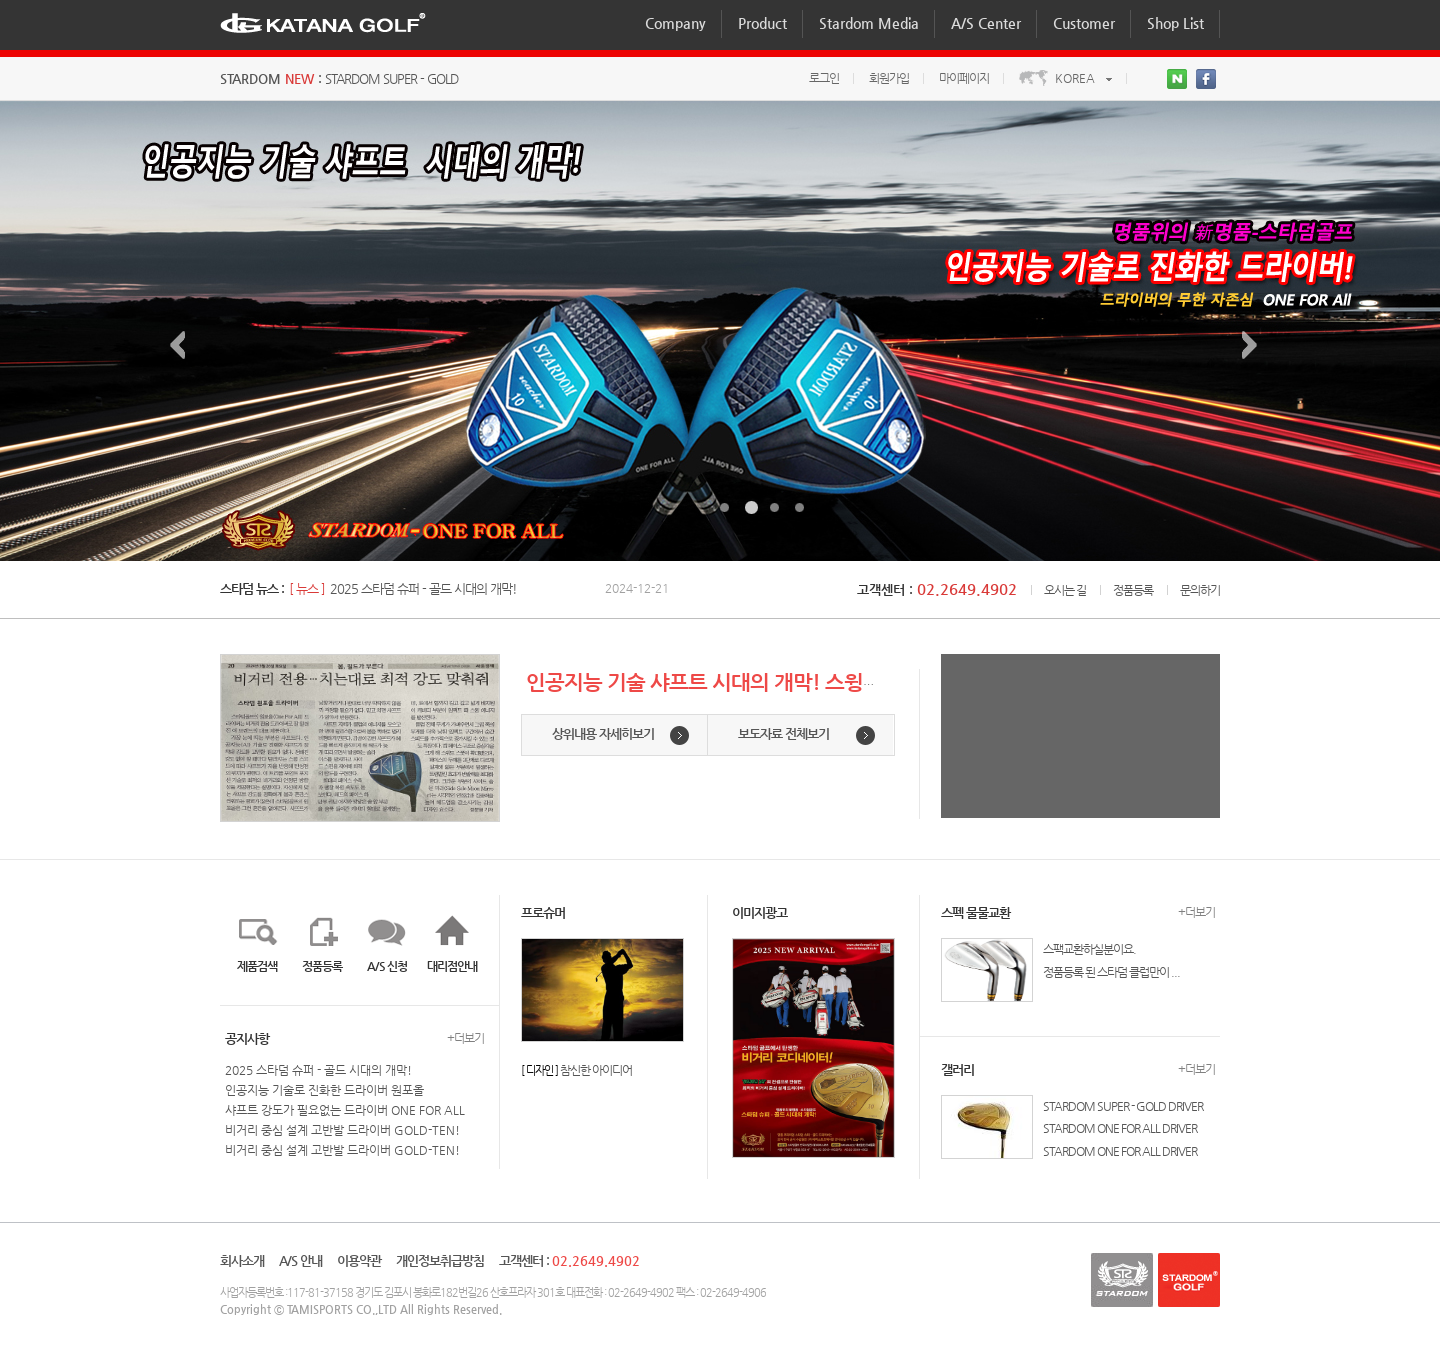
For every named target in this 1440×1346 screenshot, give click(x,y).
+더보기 (465, 1038)
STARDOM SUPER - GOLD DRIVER (1123, 1106)
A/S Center (986, 23)
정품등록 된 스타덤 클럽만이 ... (1111, 972)
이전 (184, 346)
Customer (1084, 23)
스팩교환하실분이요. (1089, 949)
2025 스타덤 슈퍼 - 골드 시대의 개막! (423, 588)
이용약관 (359, 1260)
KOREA (1075, 78)
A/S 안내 (300, 1260)
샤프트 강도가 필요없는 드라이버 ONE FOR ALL (345, 1110)
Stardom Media (869, 23)
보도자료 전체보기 (783, 733)
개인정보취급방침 (440, 1260)
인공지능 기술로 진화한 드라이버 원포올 (324, 1090)
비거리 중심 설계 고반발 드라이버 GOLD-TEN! (342, 1130)
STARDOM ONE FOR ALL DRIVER (1120, 1128)
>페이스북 (1208, 81)
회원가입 (889, 78)
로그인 (824, 78)
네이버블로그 (1179, 81)
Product (762, 23)
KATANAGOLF (323, 21)
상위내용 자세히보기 (603, 733)
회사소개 (242, 1260)
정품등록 (1133, 590)
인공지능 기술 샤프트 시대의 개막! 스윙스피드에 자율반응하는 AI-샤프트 (835, 681)
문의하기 (1200, 590)
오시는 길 (1065, 590)
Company (675, 23)
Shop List (1175, 23)
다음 (1256, 346)
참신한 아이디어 (596, 1070)
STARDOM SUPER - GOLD (391, 78)
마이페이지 (964, 78)
